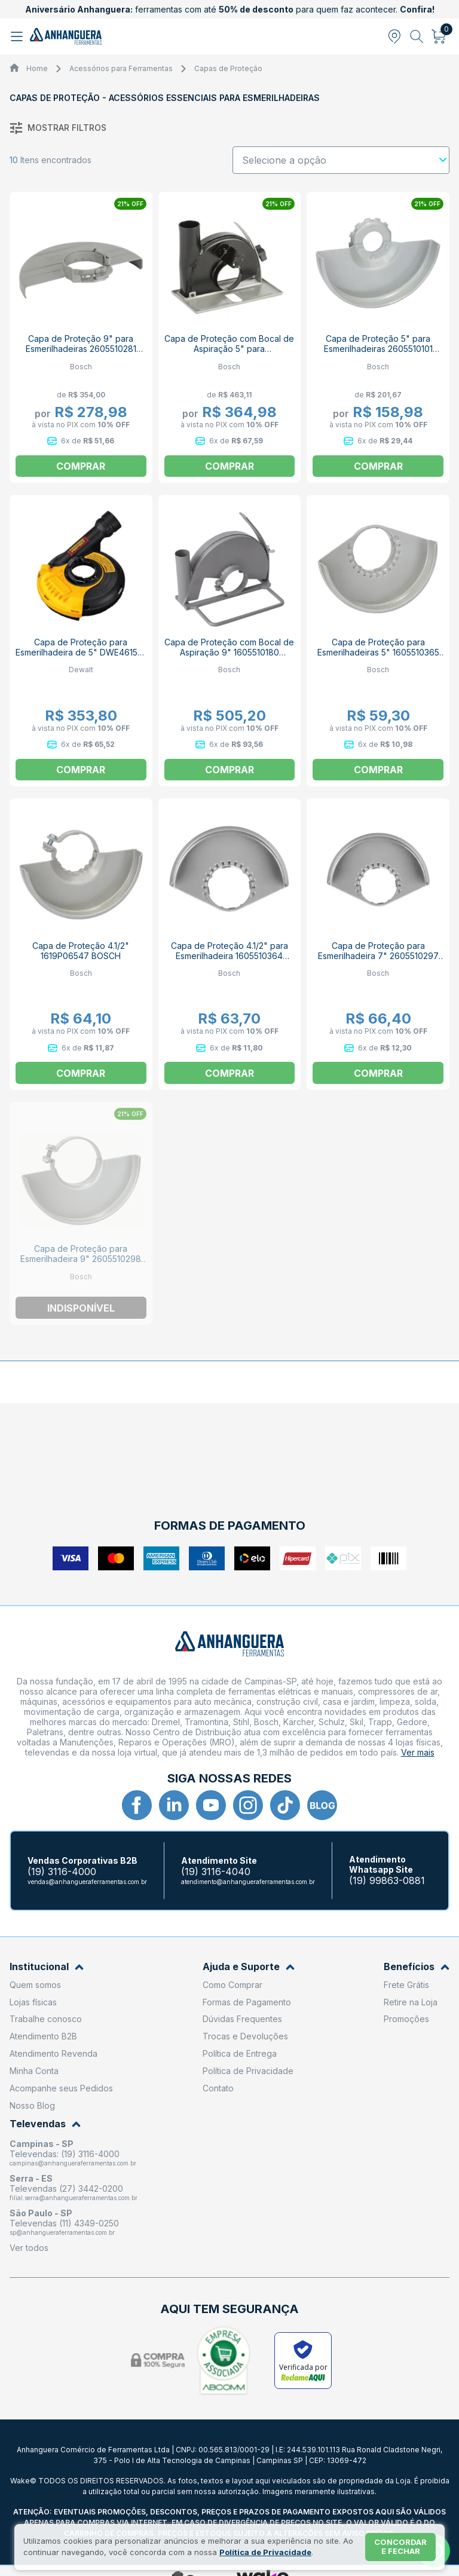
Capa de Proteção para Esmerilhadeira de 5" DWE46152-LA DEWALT (81, 652)
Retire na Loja (410, 2002)
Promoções (406, 2019)
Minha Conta (34, 2071)
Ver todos (29, 2248)
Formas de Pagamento (247, 2002)
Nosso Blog (32, 2105)
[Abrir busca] (417, 36)
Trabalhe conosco (46, 2019)
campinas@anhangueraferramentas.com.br (73, 2163)
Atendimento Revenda (53, 2053)
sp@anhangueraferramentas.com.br (62, 2232)
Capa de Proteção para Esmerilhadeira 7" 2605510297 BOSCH (378, 956)
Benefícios (416, 1966)
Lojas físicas (33, 2002)
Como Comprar (232, 1985)
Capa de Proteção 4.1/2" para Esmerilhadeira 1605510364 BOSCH (229, 956)
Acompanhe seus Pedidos (61, 2088)
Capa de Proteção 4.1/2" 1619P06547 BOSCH (80, 951)
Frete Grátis (406, 1985)
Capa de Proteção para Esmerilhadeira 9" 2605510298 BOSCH (80, 1258)
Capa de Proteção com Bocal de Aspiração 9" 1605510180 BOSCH (229, 652)
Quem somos (35, 1985)
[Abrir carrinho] (439, 36)
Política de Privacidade (248, 2071)
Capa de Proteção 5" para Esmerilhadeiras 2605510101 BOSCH (378, 348)
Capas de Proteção (228, 68)
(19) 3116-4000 (61, 1871)
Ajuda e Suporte (249, 1966)
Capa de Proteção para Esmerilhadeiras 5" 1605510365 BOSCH (378, 652)
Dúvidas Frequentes (242, 2019)
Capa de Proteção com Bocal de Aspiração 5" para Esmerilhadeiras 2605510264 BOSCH (229, 353)
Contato (218, 2088)
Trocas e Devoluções (245, 2036)
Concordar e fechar (400, 2546)
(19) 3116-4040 (215, 1871)
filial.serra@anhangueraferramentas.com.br (73, 2197)
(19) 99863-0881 (387, 1880)
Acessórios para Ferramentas (121, 68)
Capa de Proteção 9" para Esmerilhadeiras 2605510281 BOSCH (81, 348)
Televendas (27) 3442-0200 (66, 2188)
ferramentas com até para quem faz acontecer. (229, 9)
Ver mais (417, 1752)
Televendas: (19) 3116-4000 (65, 2154)
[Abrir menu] (18, 36)
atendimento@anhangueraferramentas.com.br (248, 1881)
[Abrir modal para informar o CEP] (394, 36)
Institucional (47, 1966)
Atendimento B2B (43, 2036)
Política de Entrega (240, 2053)
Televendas (45, 2124)
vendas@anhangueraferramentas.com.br (87, 1881)
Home (37, 68)
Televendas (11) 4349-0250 (64, 2223)
